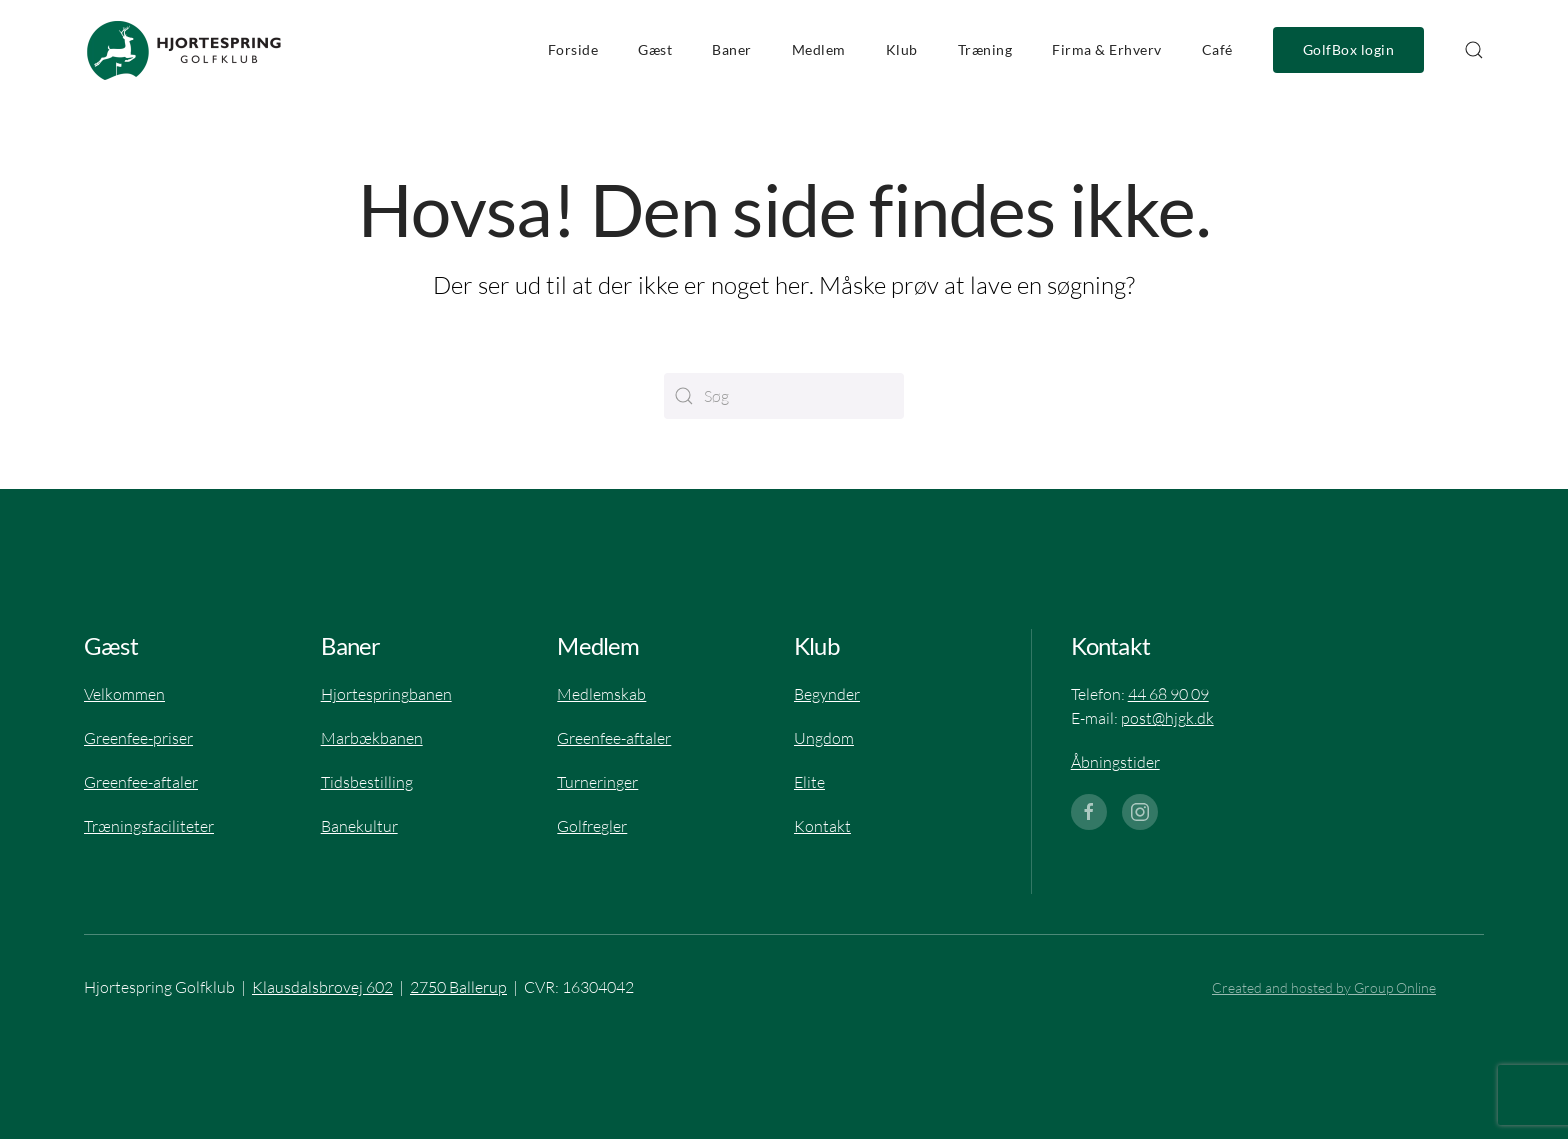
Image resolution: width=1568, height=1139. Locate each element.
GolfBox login (1349, 50)
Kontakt (822, 826)
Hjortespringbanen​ (386, 694)
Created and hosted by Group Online (1324, 987)
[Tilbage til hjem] (184, 50)
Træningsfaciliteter (149, 826)
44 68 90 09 (1168, 694)
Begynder (827, 694)
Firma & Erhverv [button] (1107, 50)
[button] (1474, 50)
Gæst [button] (655, 50)
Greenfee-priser (138, 738)
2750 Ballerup (458, 987)
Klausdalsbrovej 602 (322, 987)
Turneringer (597, 782)
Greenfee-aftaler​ (141, 782)
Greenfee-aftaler (614, 738)
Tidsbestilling (367, 782)
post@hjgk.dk (1167, 718)
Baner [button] (732, 50)
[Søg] (784, 396)
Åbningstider (1115, 762)
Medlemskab (601, 694)
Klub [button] (902, 50)
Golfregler (592, 826)
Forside (573, 50)
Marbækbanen (372, 738)
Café (1217, 50)
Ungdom (824, 738)
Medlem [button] (819, 50)
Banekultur (359, 826)
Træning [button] (985, 50)
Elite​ (809, 782)
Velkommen (124, 694)
